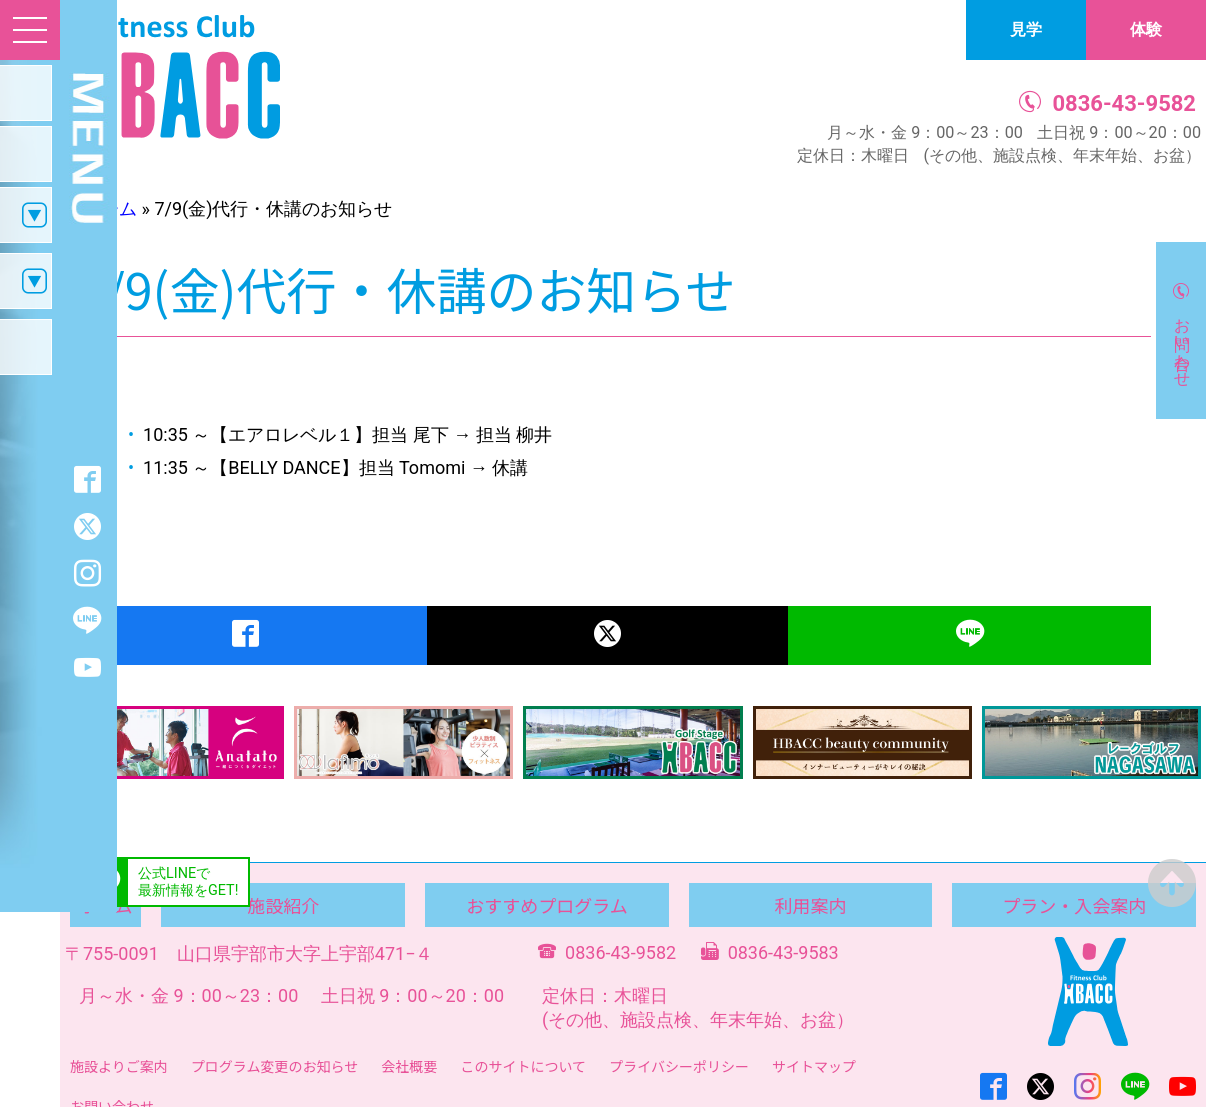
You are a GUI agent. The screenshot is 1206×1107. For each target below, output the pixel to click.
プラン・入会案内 (1074, 905)
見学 (1026, 29)
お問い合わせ (1182, 343)
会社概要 (409, 1066)
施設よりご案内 (119, 1066)
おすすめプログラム (546, 905)
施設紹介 (283, 905)
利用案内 (811, 905)
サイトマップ (814, 1066)
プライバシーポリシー (679, 1066)
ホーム (110, 208)
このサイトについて (523, 1066)
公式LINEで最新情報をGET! (188, 882)
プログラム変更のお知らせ (274, 1066)
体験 (1146, 29)
